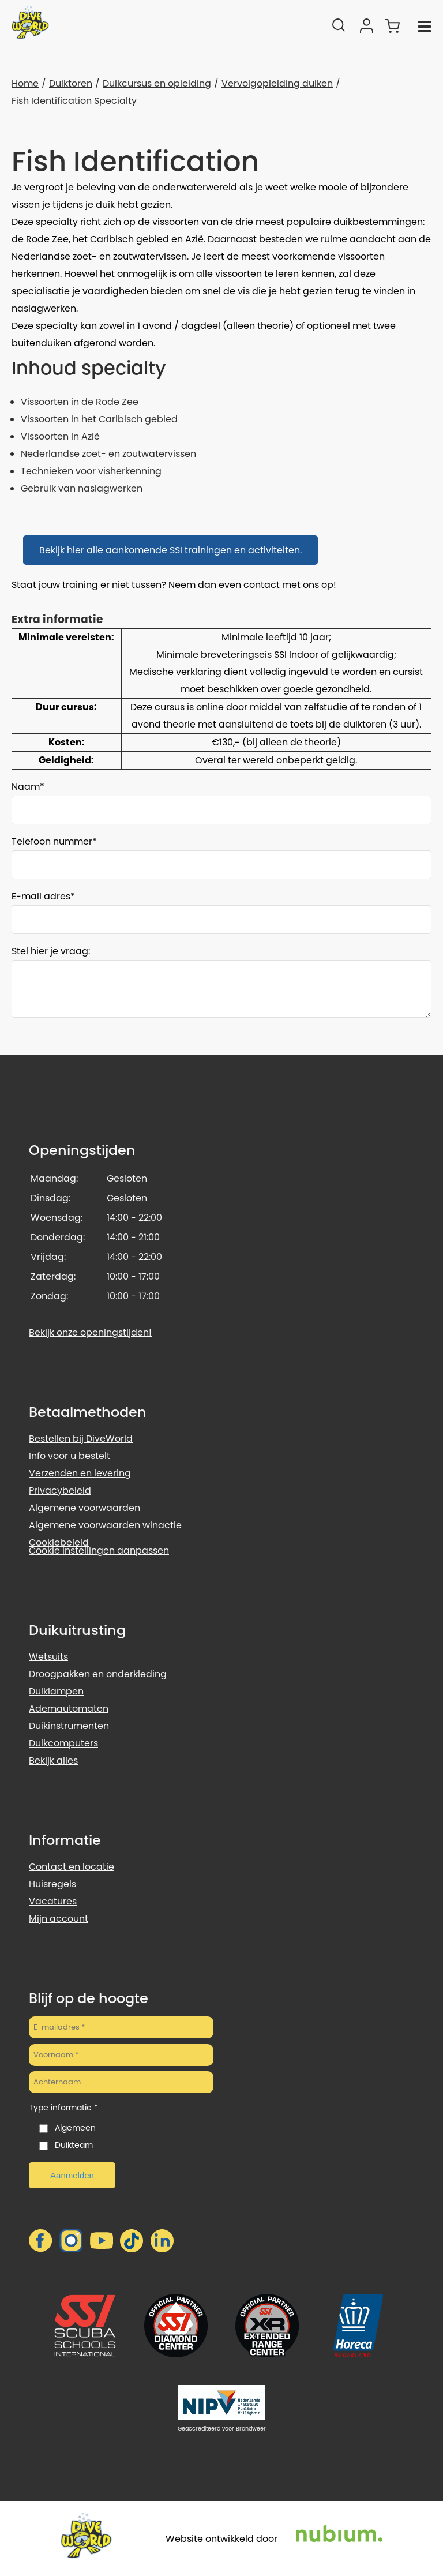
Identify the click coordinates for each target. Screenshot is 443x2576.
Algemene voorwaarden (84, 1507)
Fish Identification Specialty (74, 100)
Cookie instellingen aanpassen (99, 1550)
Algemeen (75, 2127)
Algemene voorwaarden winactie (105, 1525)
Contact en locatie (71, 1866)
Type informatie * (63, 2107)
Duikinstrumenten (69, 1726)
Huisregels (52, 1884)
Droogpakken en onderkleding (98, 1674)
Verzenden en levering (80, 1473)
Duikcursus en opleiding (157, 83)
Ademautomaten (68, 1708)
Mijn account (58, 1918)
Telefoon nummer (52, 841)
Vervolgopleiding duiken (277, 83)
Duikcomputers (63, 1743)
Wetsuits (48, 1656)
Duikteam (74, 2145)
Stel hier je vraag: (51, 951)
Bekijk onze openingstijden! (90, 1332)
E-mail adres (41, 896)
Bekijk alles (53, 1760)
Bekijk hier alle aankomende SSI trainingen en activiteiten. (170, 550)
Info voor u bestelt (69, 1456)
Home (25, 83)
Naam (26, 786)
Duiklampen (56, 1691)
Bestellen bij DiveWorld (81, 1438)
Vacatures (53, 1901)
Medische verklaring (175, 671)
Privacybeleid (60, 1490)
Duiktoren (70, 83)
